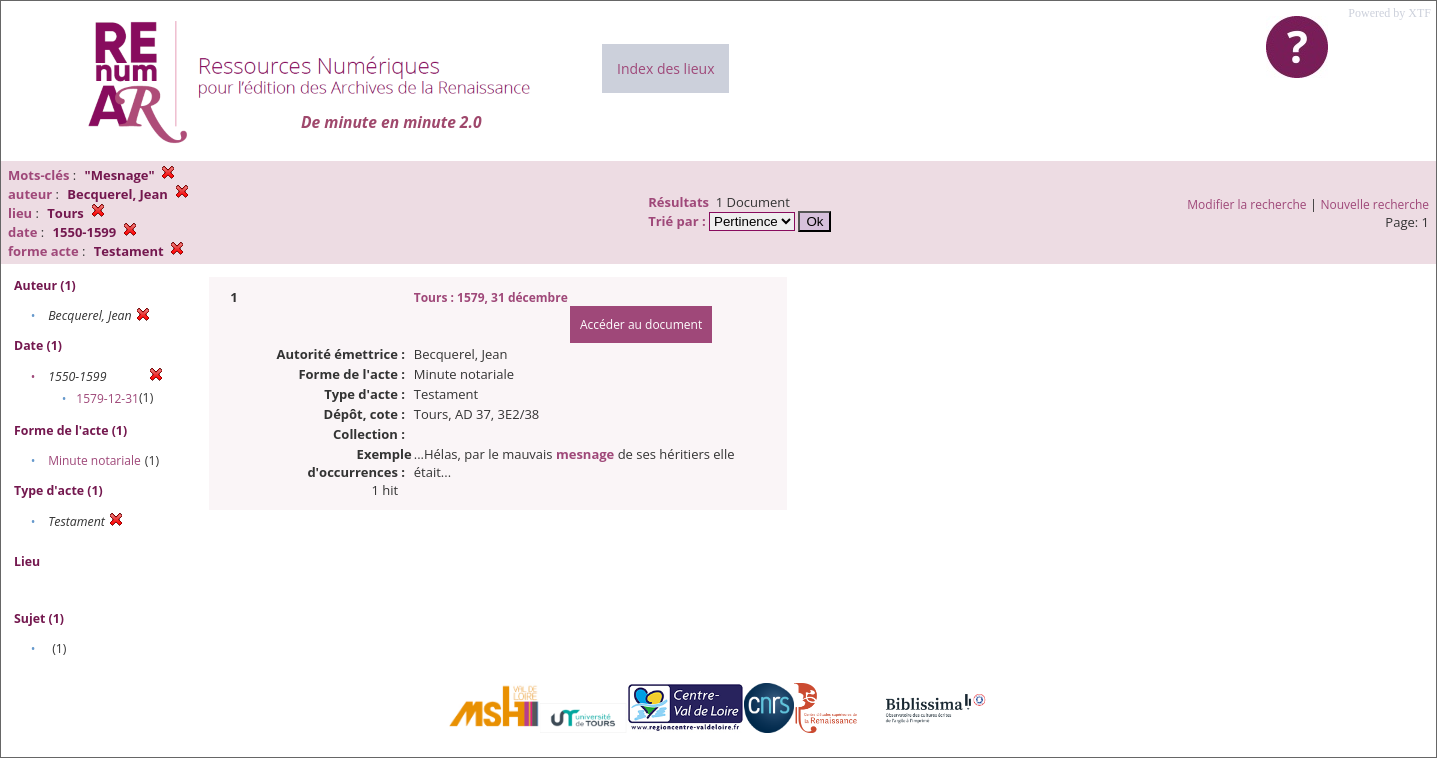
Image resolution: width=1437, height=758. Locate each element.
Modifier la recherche (1246, 204)
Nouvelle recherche (1375, 204)
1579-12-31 (107, 398)
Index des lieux (665, 68)
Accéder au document (641, 324)
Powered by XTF (1389, 13)
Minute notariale (94, 460)
